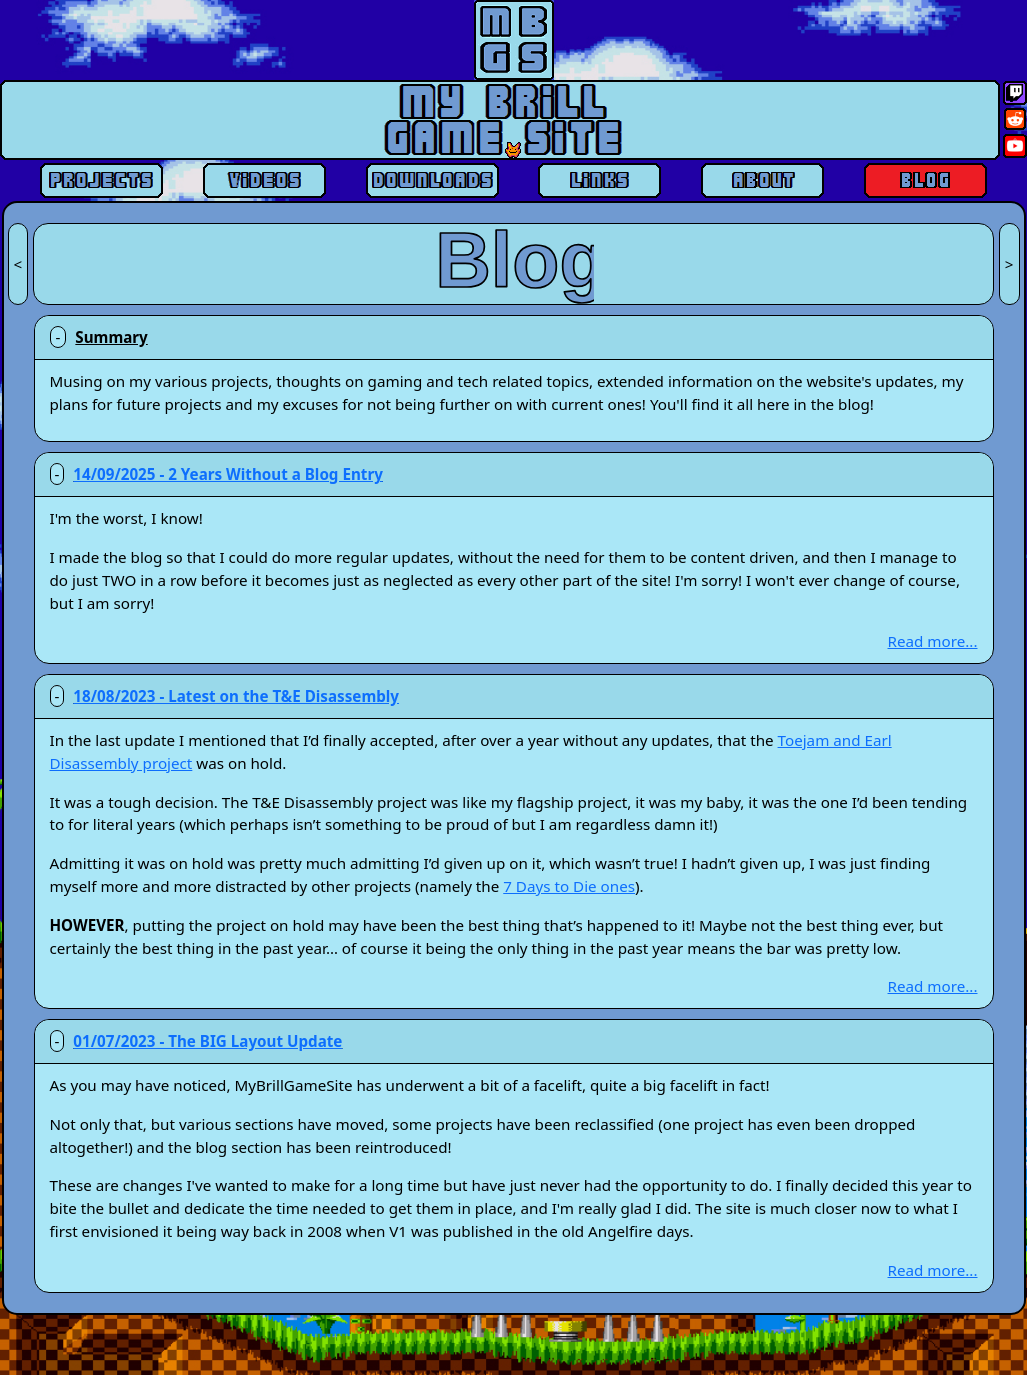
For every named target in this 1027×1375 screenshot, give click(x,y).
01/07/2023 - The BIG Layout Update (207, 1041)
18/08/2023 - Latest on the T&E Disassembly (236, 696)
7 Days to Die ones (569, 886)
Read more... (933, 641)
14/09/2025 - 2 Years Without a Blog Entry (228, 474)
